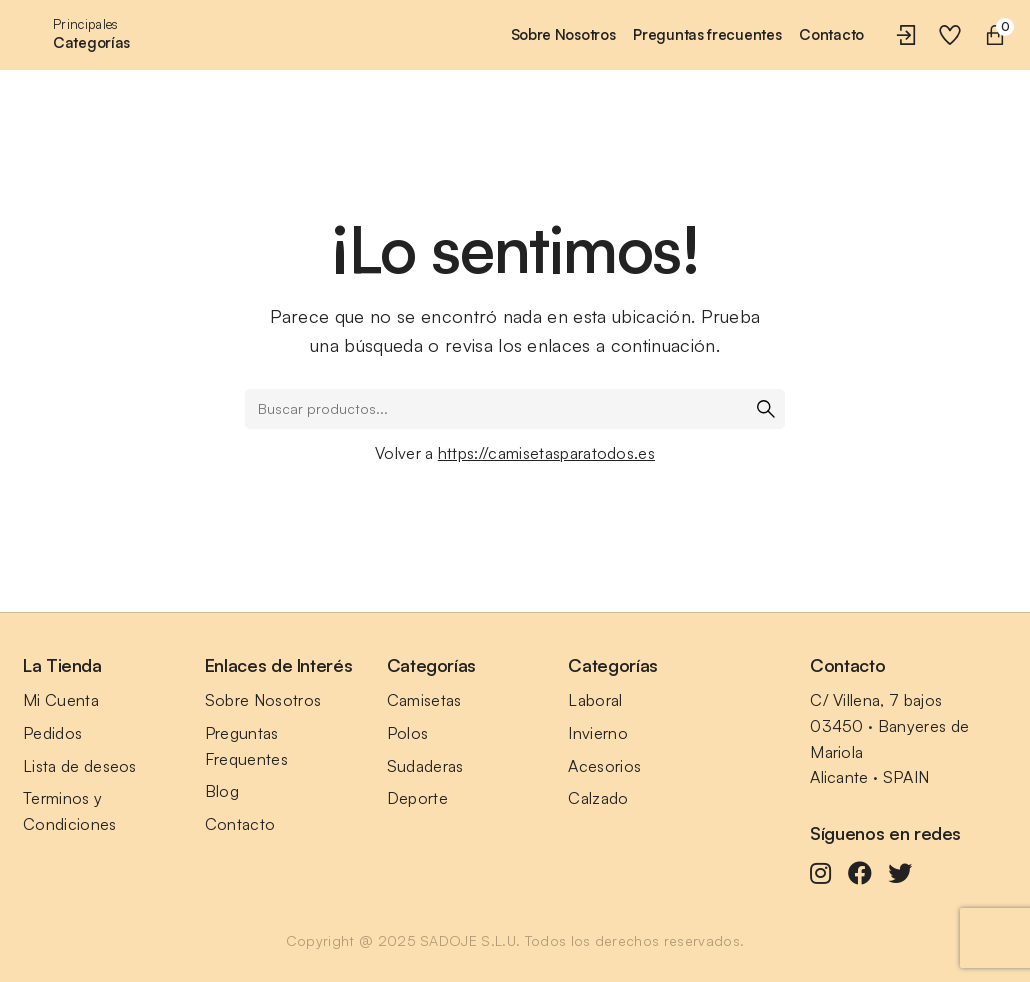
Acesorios (604, 766)
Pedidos (52, 733)
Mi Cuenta (61, 700)
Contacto (240, 824)
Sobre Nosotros (263, 700)
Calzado (598, 798)
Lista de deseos (80, 766)
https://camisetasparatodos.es (546, 453)
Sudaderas (425, 766)
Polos (408, 733)
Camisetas (424, 700)
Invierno (598, 733)
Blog (222, 791)
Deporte (417, 798)
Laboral (595, 700)
